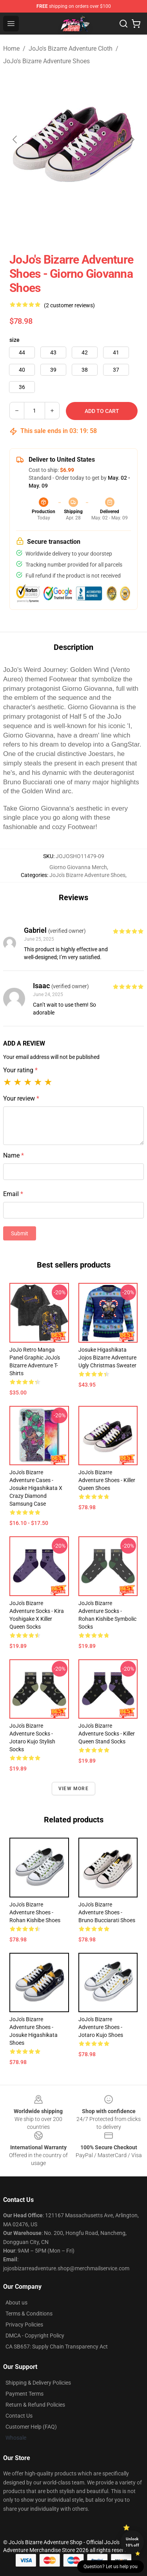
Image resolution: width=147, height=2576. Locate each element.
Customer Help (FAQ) (31, 2427)
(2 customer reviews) (69, 305)
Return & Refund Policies (35, 2405)
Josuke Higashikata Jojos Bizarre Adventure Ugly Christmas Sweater (107, 1358)
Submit (19, 1233)
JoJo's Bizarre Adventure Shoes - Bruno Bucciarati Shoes (106, 1912)
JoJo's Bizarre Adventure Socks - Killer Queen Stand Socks (106, 1734)
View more (73, 1788)
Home (11, 48)
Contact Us (19, 2416)
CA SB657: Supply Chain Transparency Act (56, 2346)
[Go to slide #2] (94, 227)
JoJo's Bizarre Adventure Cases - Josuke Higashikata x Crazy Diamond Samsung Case (35, 1488)
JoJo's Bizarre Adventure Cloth (71, 48)
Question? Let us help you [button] (110, 2566)
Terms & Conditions (29, 2313)
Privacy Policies (24, 2324)
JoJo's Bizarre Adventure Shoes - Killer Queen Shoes (106, 1480)
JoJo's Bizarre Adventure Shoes (46, 61)
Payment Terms (24, 2394)
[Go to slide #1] (53, 227)
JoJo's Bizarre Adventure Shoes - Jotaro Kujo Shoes (100, 2027)
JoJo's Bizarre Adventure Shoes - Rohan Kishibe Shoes (34, 1912)
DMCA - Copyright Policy (34, 2335)
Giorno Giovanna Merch (78, 867)
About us (16, 2302)
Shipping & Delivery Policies (38, 2383)
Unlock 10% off (132, 2542)
